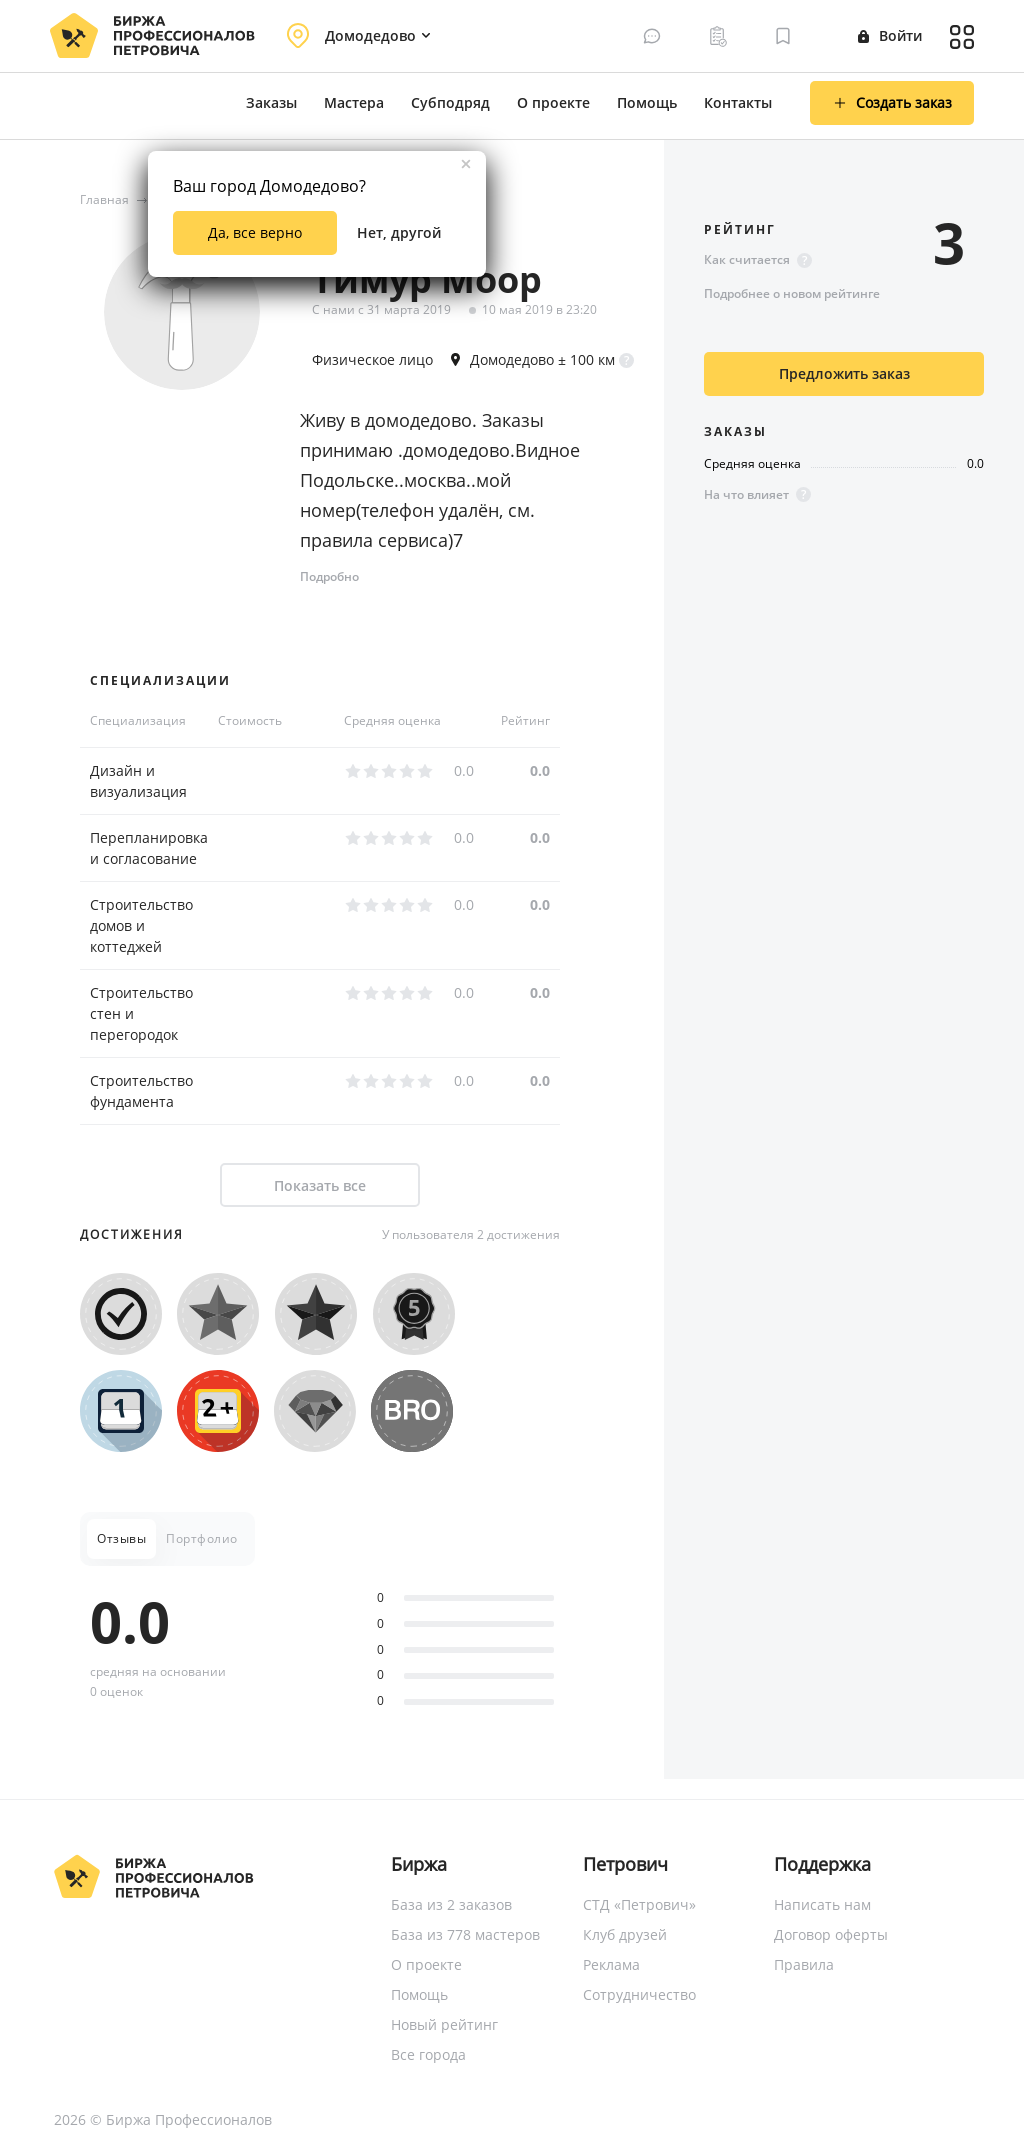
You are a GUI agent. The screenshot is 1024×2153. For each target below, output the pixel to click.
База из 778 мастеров (465, 1934)
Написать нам (822, 1904)
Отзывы (121, 1538)
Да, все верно (255, 232)
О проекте (553, 102)
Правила (804, 1964)
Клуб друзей (625, 1934)
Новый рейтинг (444, 2024)
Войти (890, 35)
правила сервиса (374, 540)
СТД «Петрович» (639, 1904)
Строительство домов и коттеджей (141, 925)
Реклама (611, 1964)
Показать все (320, 1185)
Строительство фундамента (141, 1091)
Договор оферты (831, 1934)
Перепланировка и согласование (149, 848)
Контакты (738, 102)
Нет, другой (399, 232)
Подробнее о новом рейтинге (792, 293)
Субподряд (450, 102)
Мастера (354, 102)
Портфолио (202, 1538)
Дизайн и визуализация (138, 781)
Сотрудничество (639, 1994)
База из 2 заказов (451, 1904)
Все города (428, 2054)
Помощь (647, 102)
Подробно (329, 576)
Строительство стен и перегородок (141, 1013)
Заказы (271, 102)
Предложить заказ (844, 373)
